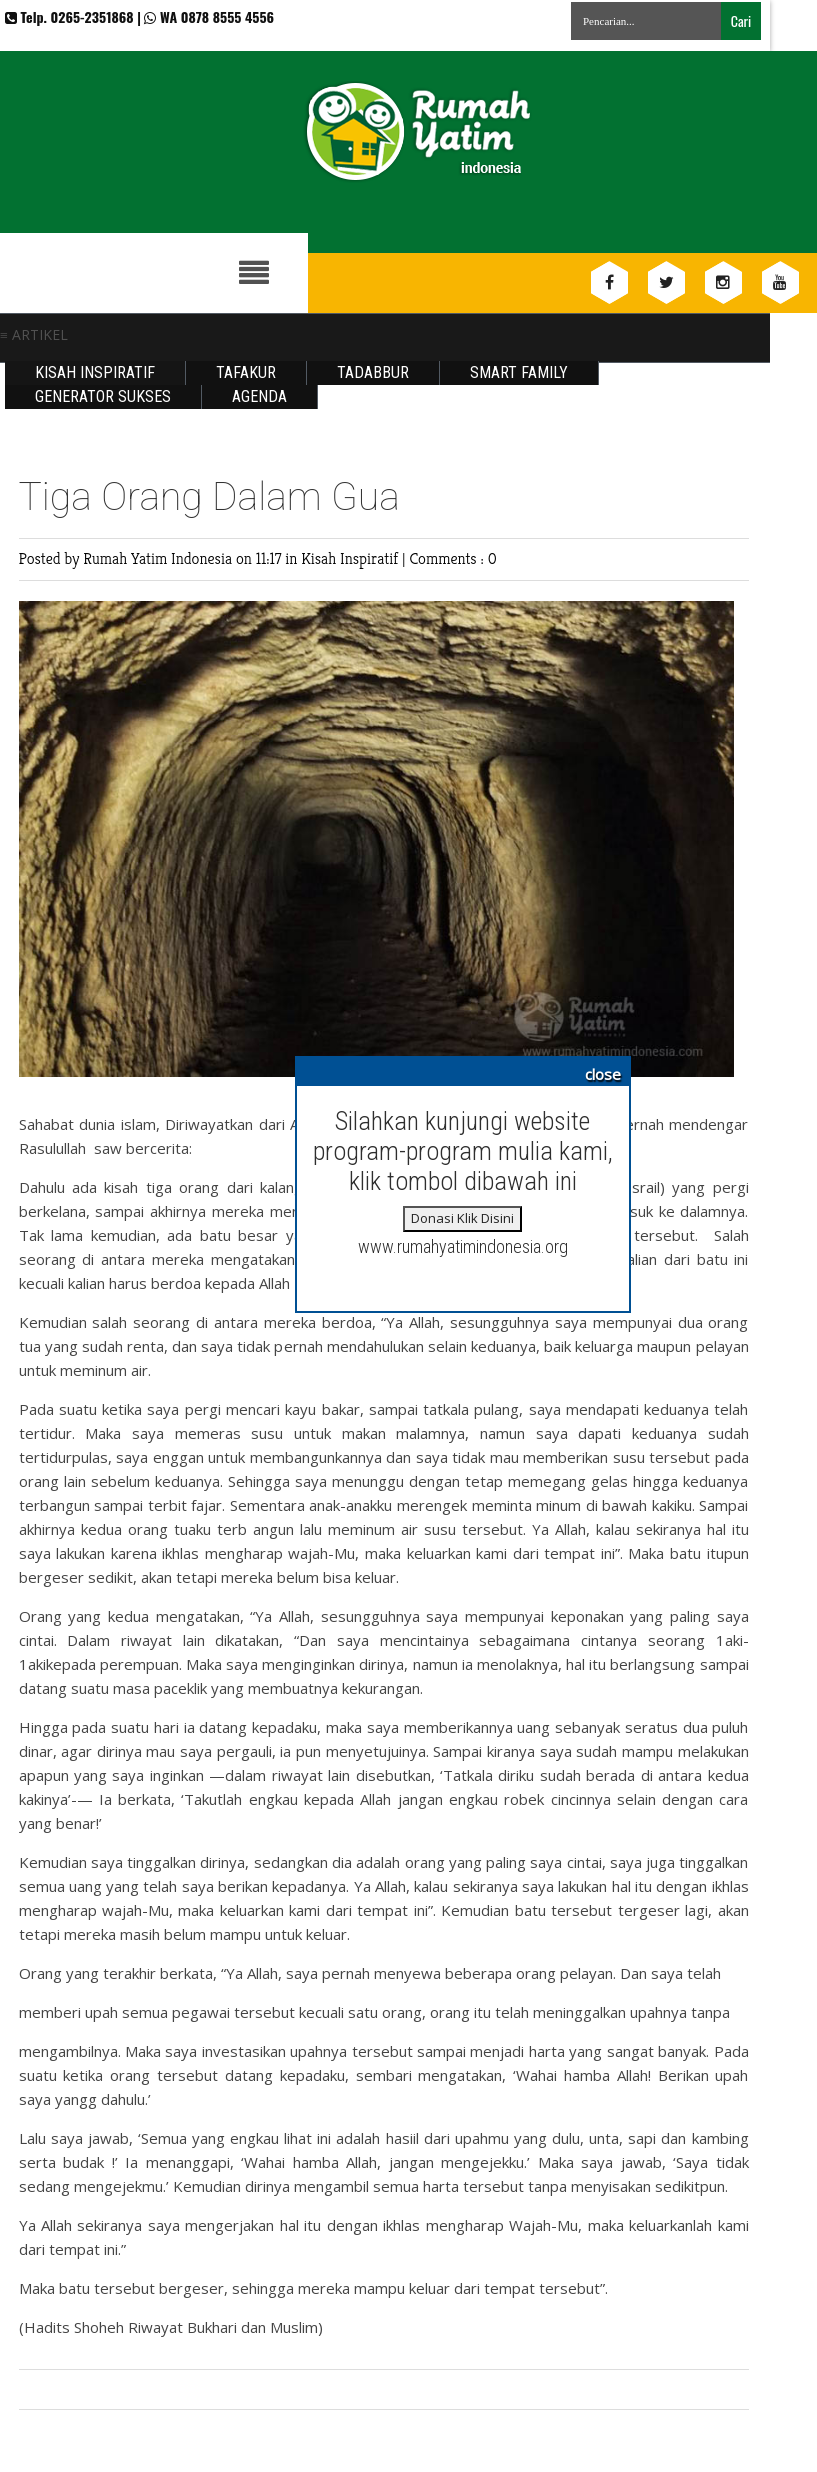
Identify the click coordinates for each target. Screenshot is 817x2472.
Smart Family (519, 372)
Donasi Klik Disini (462, 1218)
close (603, 1074)
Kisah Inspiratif (95, 372)
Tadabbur (373, 372)
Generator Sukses (103, 396)
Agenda (259, 396)
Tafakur (246, 372)
